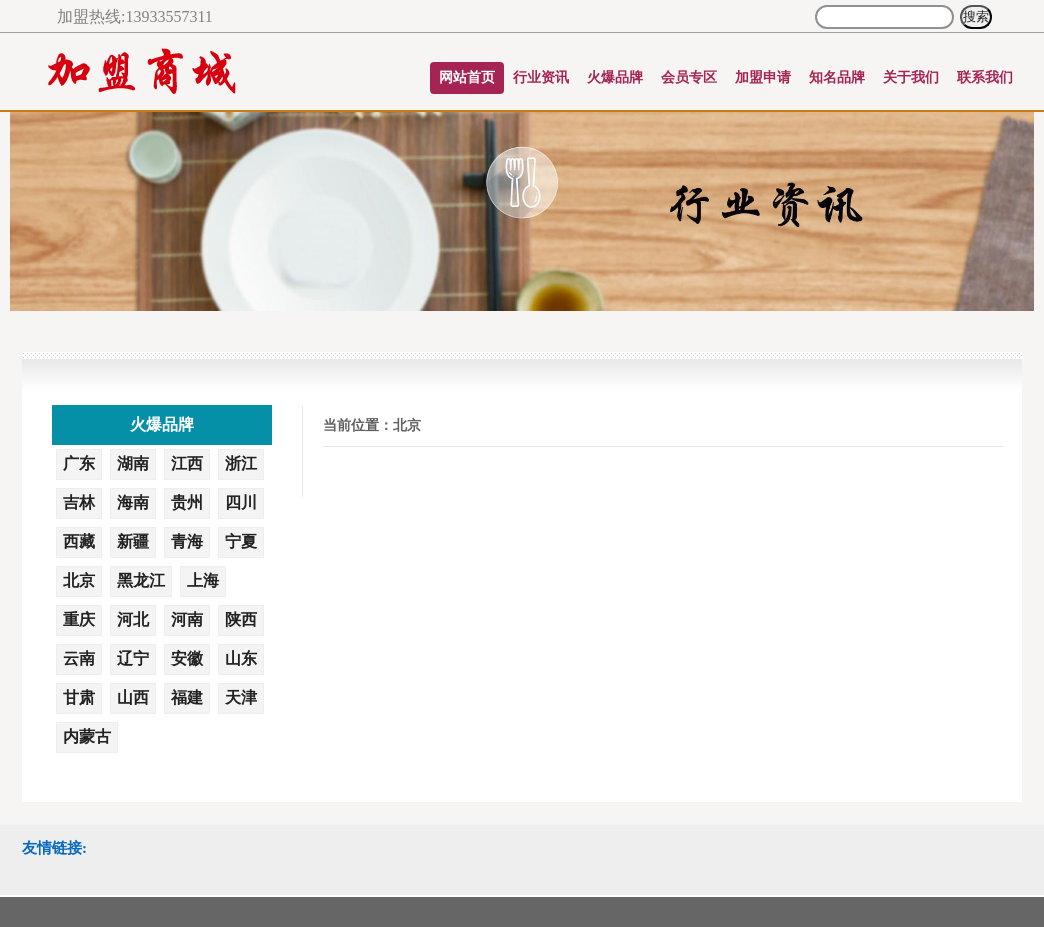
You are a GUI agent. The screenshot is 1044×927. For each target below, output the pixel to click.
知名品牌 (837, 77)
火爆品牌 (615, 77)
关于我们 (911, 77)
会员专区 (689, 77)
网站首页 (467, 77)
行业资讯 (541, 77)
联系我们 (985, 77)
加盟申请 (763, 77)
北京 (407, 425)
